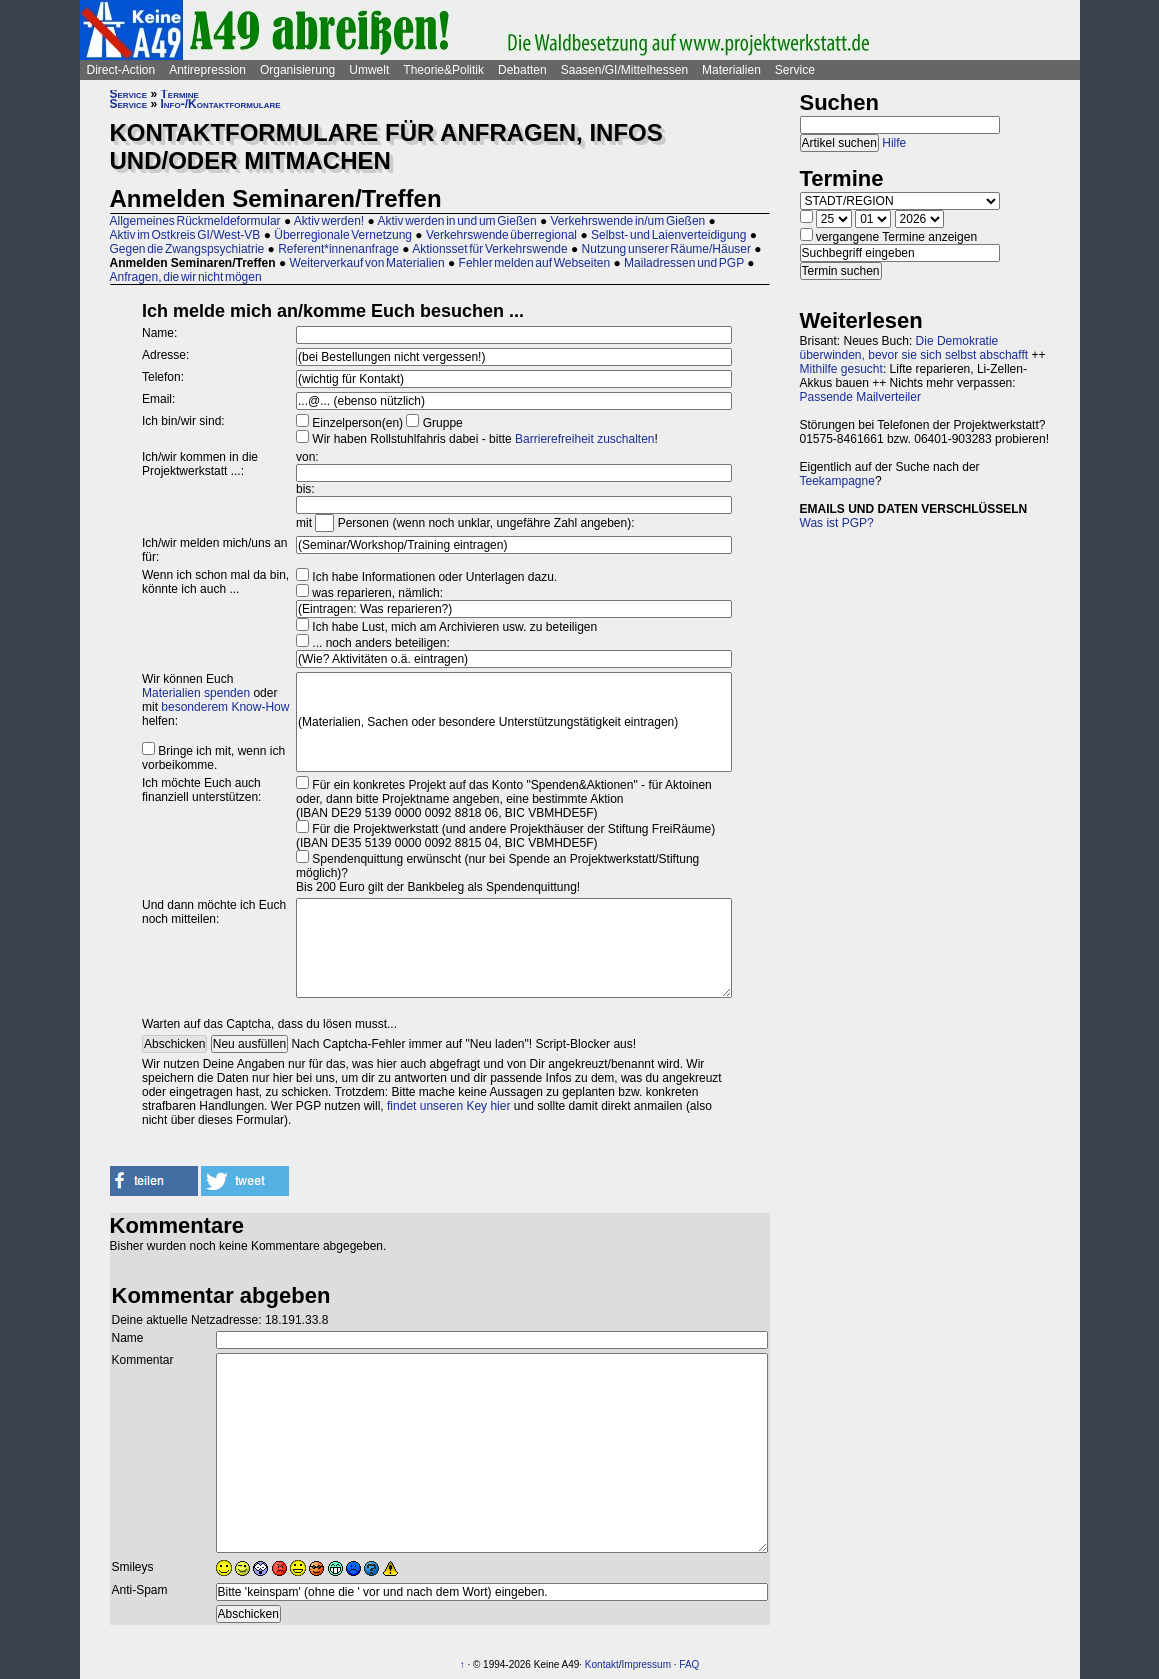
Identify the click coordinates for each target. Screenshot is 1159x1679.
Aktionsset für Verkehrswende (489, 249)
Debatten (522, 70)
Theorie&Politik (443, 70)
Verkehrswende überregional (501, 235)
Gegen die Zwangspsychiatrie (187, 249)
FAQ (689, 1664)
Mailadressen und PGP (684, 263)
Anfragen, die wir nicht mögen (186, 277)
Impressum (646, 1664)
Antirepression (207, 70)
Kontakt (602, 1664)
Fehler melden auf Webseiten (535, 263)
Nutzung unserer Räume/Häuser (666, 249)
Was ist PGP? (837, 523)
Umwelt (369, 70)
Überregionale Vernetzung (343, 235)
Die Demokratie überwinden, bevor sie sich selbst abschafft (914, 348)
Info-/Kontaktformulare (221, 104)
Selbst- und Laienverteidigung (668, 235)
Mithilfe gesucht (841, 369)
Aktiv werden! (329, 221)
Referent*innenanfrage (338, 249)
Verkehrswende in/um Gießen (628, 221)
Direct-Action (121, 70)
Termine (180, 94)
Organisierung (297, 70)
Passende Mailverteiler (860, 397)
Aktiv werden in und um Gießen (456, 221)
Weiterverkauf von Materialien (366, 263)
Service (795, 70)
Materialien (731, 70)
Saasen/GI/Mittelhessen (624, 70)
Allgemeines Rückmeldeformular (195, 221)
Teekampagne (837, 481)
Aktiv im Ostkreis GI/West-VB (185, 235)
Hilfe (894, 143)
